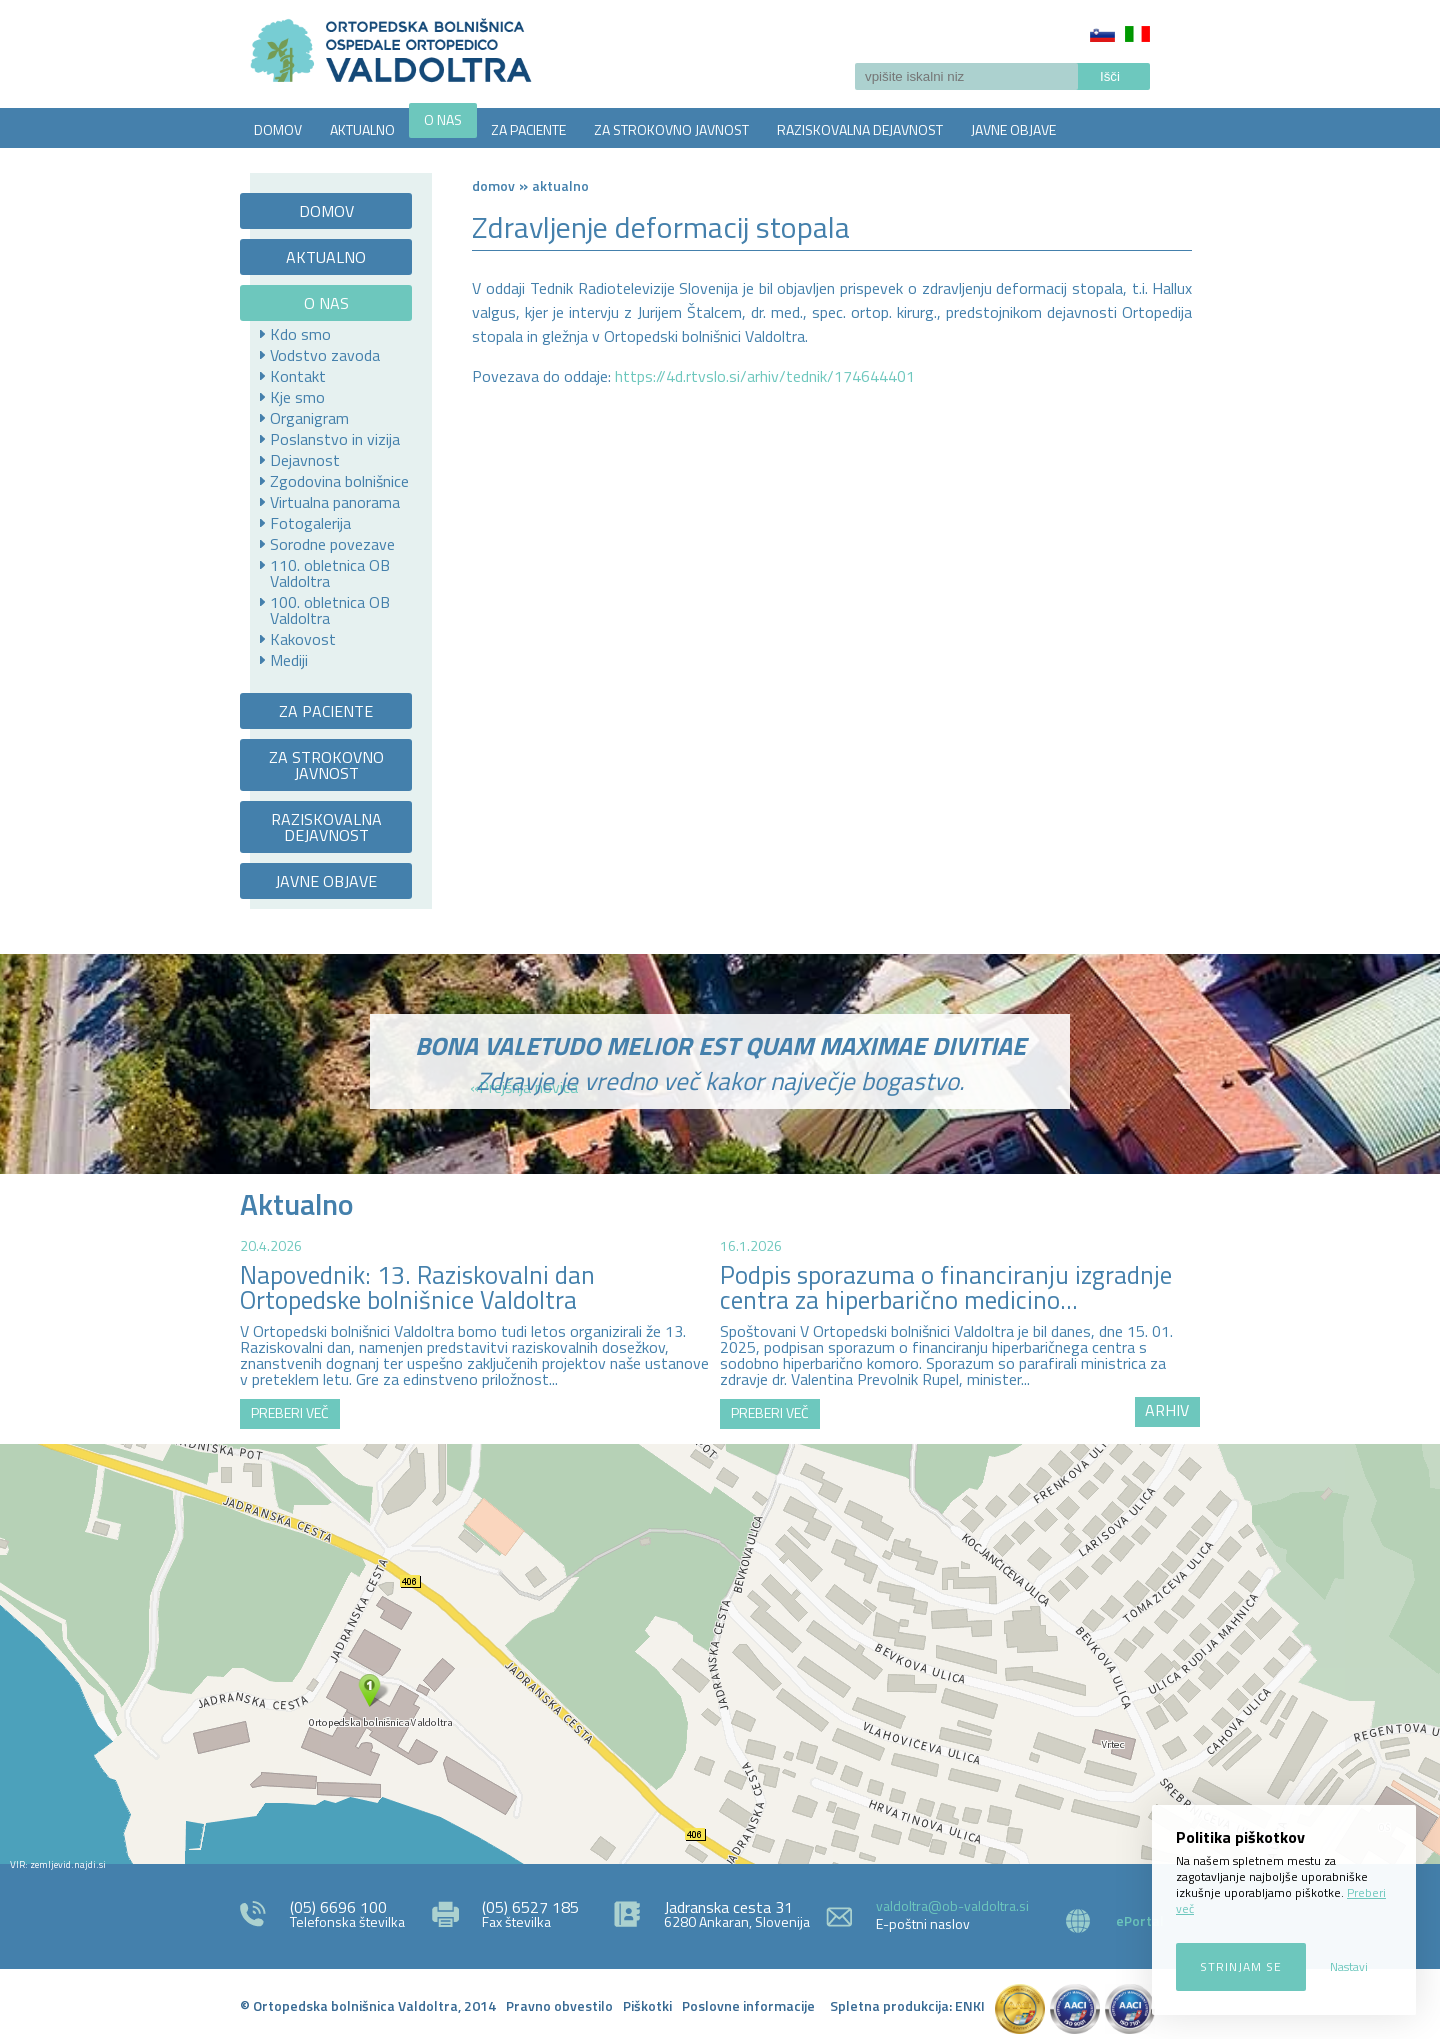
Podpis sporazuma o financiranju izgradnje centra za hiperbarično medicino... (946, 1287)
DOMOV (278, 129)
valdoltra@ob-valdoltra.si (952, 1905)
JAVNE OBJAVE (1013, 129)
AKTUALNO (362, 129)
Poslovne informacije (748, 2005)
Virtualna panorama (335, 502)
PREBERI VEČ (290, 1412)
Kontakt (298, 376)
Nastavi (1349, 1966)
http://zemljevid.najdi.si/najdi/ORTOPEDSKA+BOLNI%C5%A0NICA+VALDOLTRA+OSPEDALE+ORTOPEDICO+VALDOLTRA (720, 1654)
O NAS (443, 119)
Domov (493, 185)
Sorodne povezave (332, 544)
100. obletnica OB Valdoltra (330, 610)
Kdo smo (300, 334)
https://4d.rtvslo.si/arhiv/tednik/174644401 (765, 376)
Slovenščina (1102, 34)
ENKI (970, 2005)
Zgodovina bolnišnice (339, 481)
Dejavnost (305, 460)
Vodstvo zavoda (325, 355)
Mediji (289, 660)
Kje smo (297, 397)
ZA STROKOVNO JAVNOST (671, 129)
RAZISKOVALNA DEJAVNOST (860, 129)
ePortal (1140, 1920)
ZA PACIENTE (528, 129)
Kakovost (303, 639)
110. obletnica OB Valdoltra (330, 573)
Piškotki (647, 2005)
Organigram (309, 418)
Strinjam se (1241, 1966)
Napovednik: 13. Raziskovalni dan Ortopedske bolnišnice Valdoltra (417, 1287)
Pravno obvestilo (559, 2005)
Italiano (1137, 34)
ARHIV (1167, 1410)
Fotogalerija (310, 523)
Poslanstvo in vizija (335, 439)
